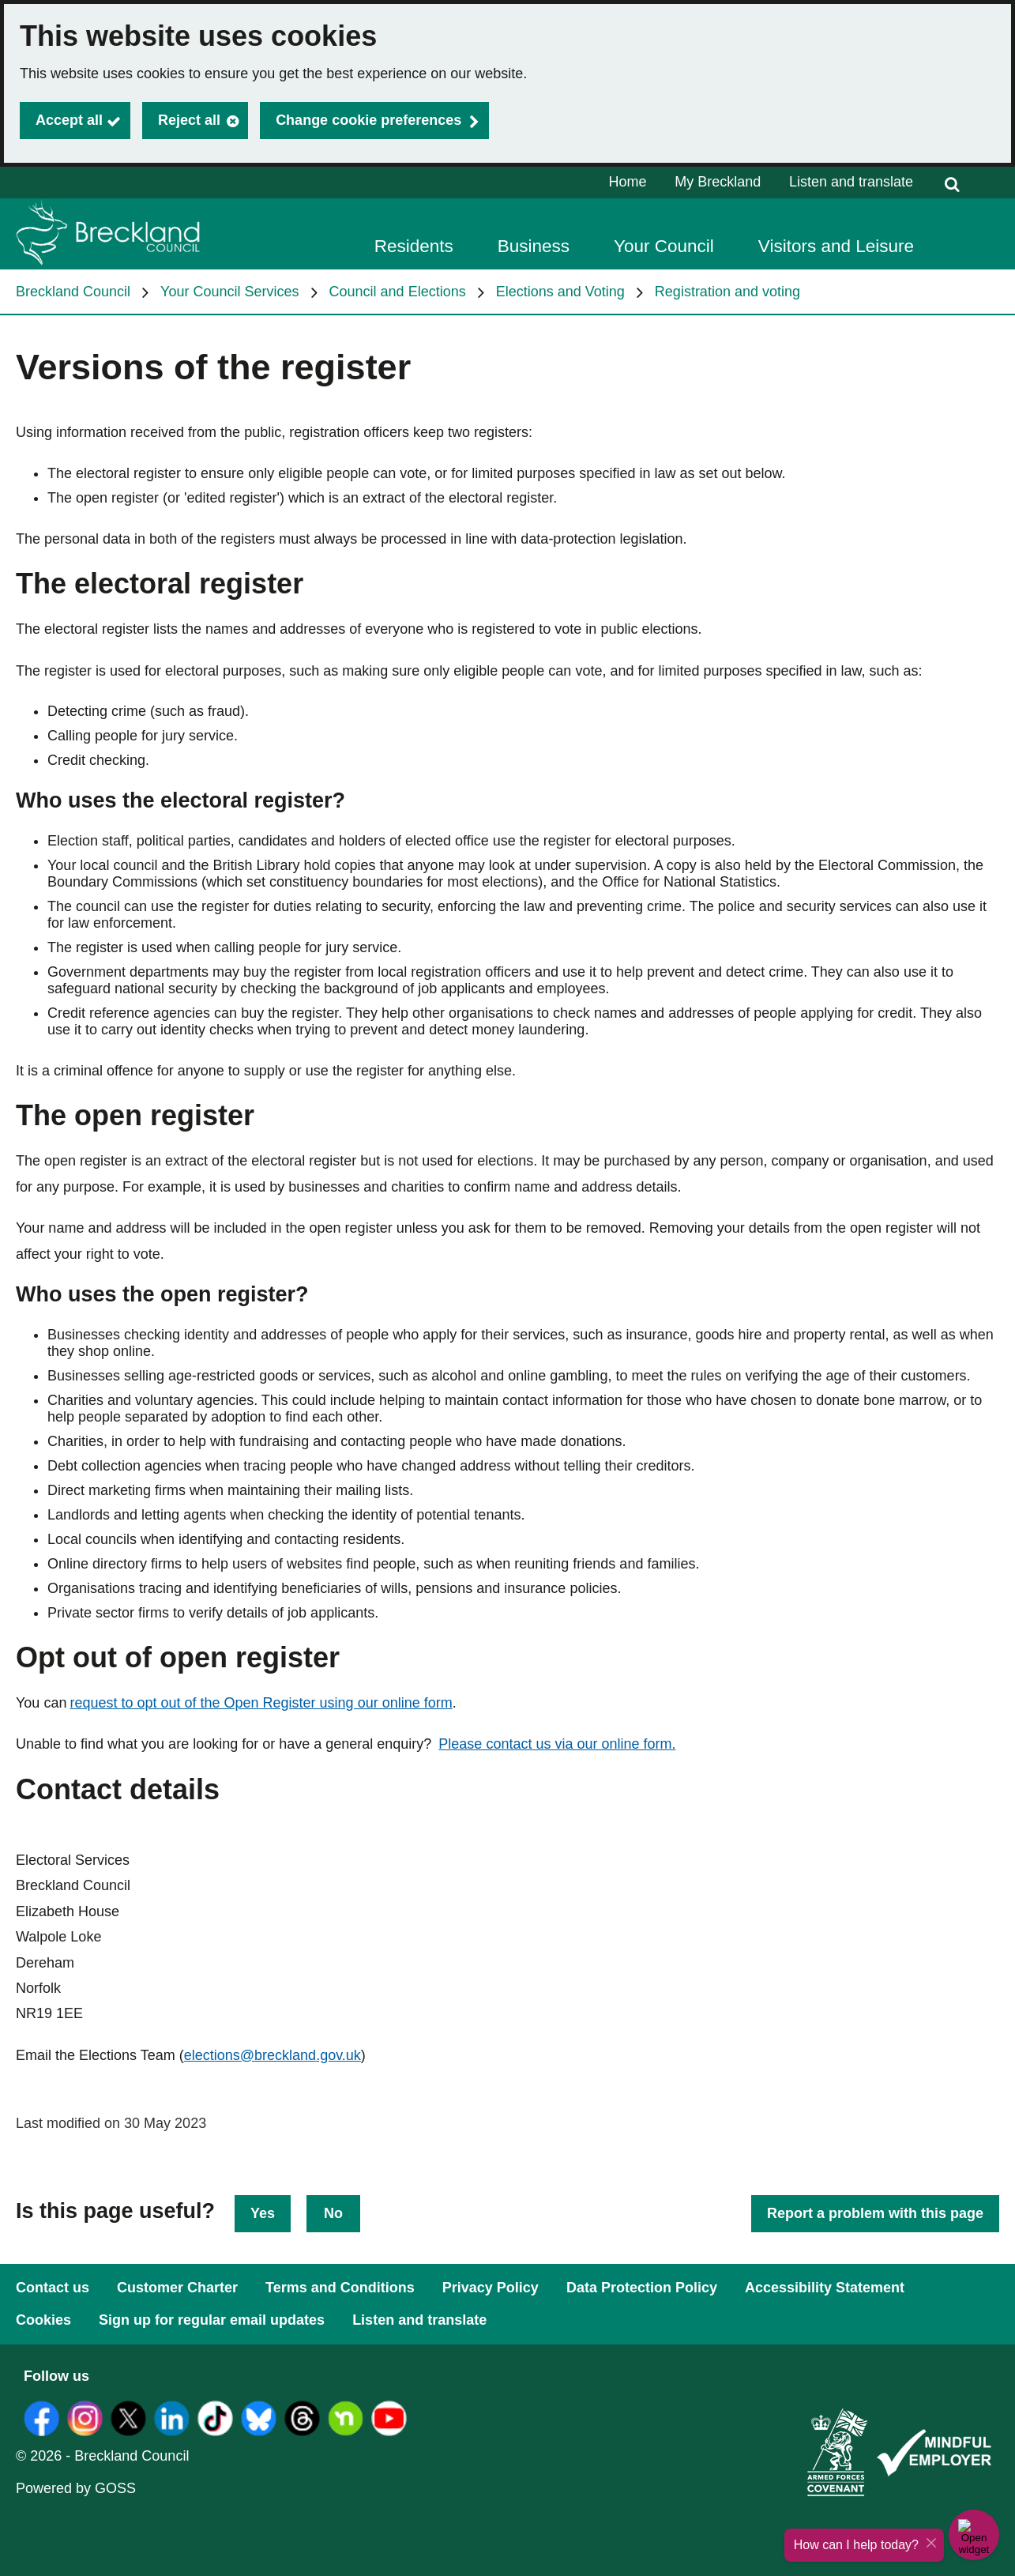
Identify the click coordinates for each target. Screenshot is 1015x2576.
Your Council (664, 246)
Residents (413, 246)
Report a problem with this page (875, 2213)
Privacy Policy (490, 2287)
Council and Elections (397, 291)
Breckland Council (73, 291)
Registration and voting (727, 291)
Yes (262, 2213)
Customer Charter (177, 2287)
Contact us (52, 2287)
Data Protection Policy (641, 2287)
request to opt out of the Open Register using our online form (261, 1703)
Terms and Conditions (340, 2287)
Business (534, 246)
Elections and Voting (560, 291)
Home (628, 182)
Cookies (43, 2320)
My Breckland (718, 182)
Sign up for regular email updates (212, 2320)
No (333, 2213)
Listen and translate (851, 182)
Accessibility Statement (824, 2287)
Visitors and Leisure (836, 246)
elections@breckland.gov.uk (272, 2055)
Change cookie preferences (368, 120)
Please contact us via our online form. (556, 1744)
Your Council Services (229, 291)
